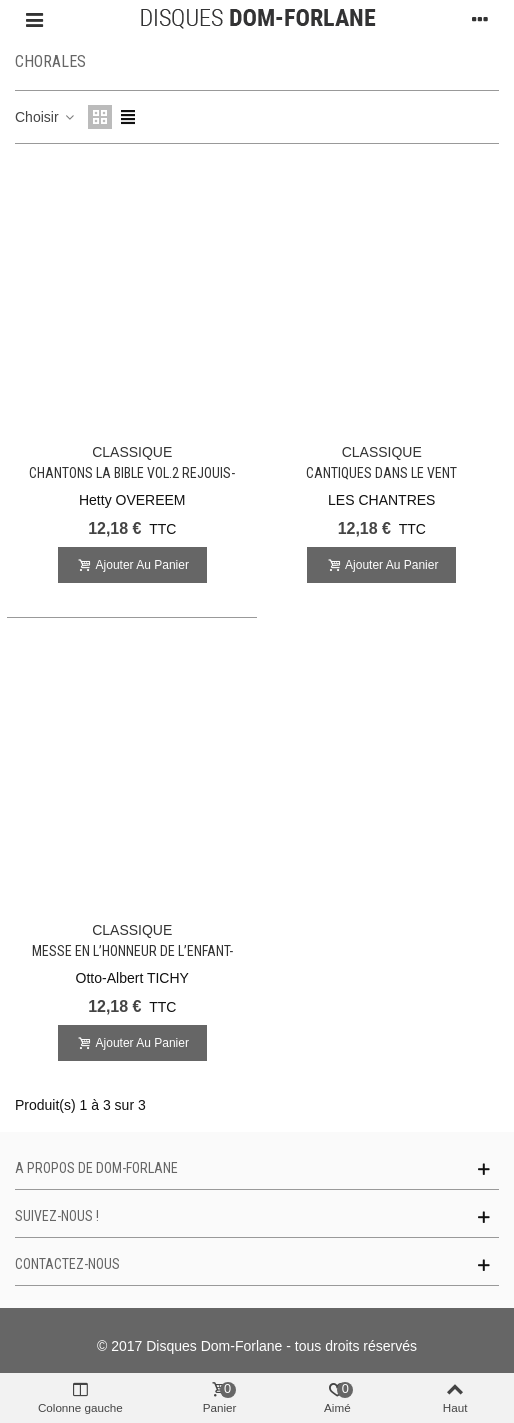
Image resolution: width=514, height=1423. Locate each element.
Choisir (45, 117)
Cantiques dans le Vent (381, 473)
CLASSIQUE (132, 452)
